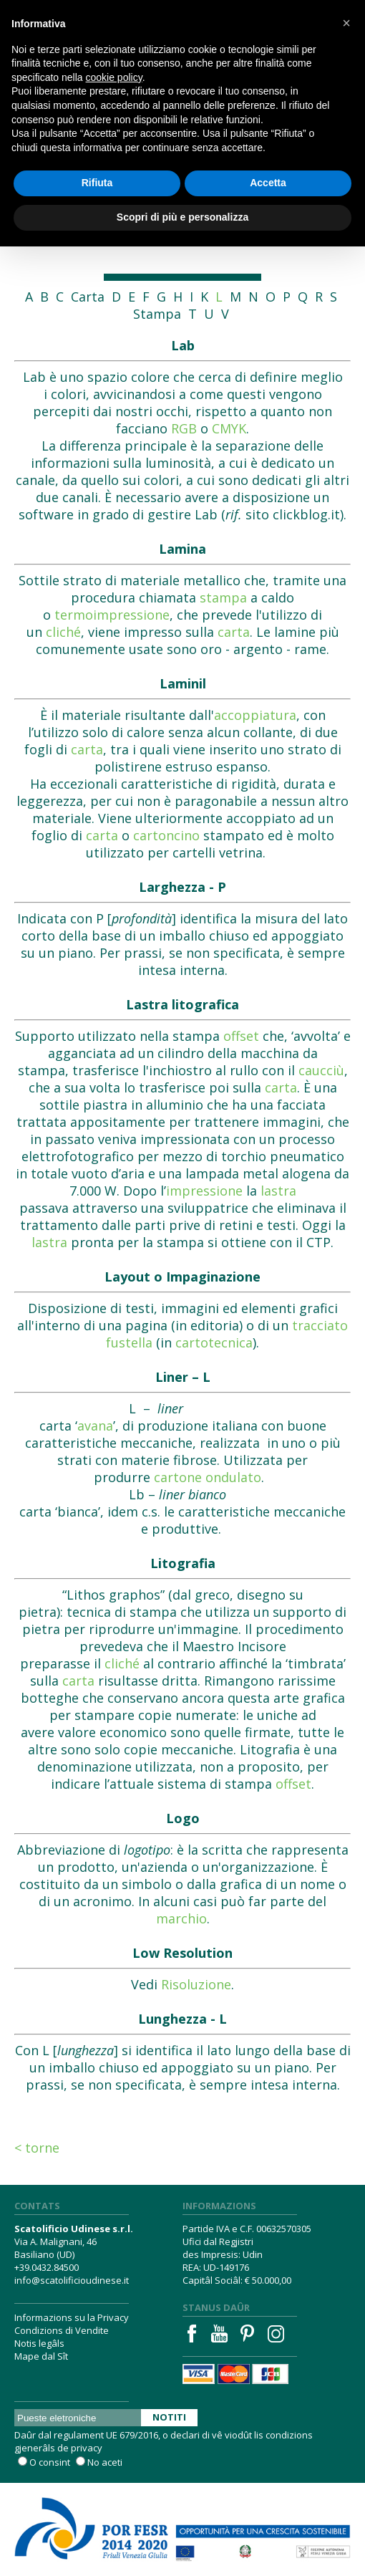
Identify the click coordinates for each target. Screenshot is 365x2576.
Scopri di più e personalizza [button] (182, 217)
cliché (63, 631)
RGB (184, 428)
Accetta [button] (268, 182)
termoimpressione (112, 614)
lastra (278, 1190)
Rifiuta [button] (97, 182)
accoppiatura (255, 715)
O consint (49, 2462)
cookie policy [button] (114, 77)
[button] (346, 22)
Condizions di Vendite (61, 2330)
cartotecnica (214, 1342)
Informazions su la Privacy (71, 2317)
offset (241, 1035)
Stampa (157, 313)
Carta (87, 296)
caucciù (321, 1070)
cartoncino (166, 835)
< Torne (36, 2147)
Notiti (169, 2417)
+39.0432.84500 (46, 2267)
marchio (181, 1918)
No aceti (104, 2462)
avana (95, 1425)
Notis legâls (39, 2343)
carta (234, 631)
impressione (204, 1190)
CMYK (229, 428)
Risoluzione (196, 1984)
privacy (86, 2447)
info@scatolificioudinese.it (71, 2280)
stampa (223, 597)
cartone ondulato (207, 1477)
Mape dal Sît (41, 2356)
